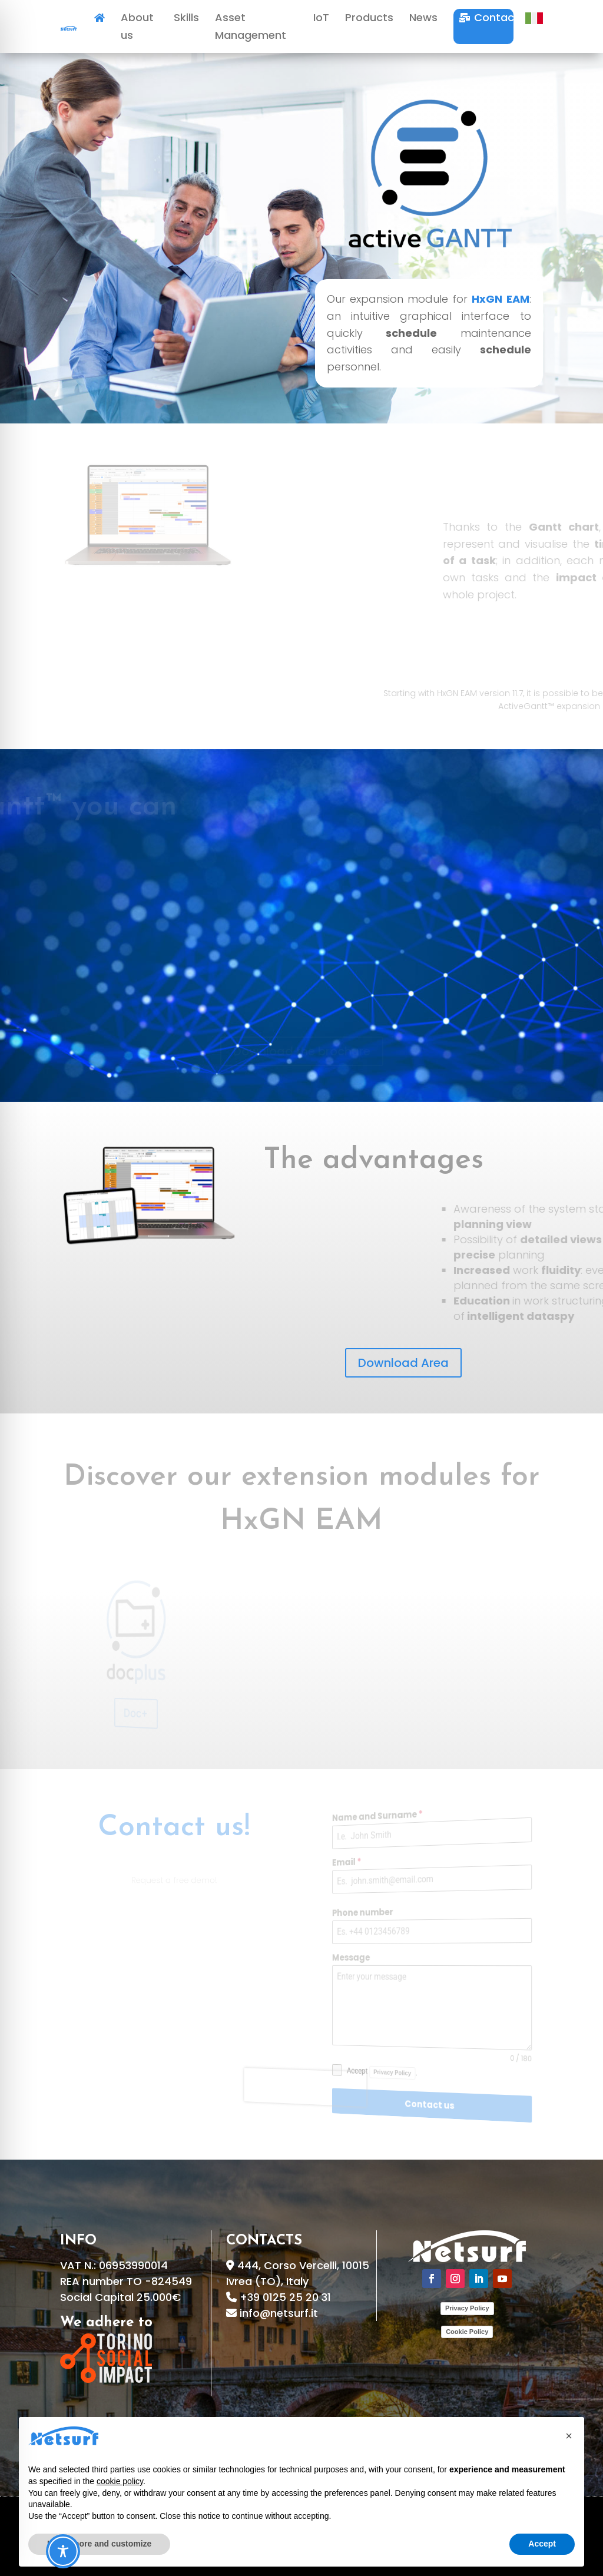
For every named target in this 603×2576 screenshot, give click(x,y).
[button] (568, 2435)
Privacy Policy (467, 2308)
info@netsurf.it (279, 2313)
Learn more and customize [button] (99, 2543)
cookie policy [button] (120, 2481)
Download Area (403, 1363)
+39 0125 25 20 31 (285, 2297)
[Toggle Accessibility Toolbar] (63, 2551)
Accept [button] (542, 2543)
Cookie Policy (467, 2331)
